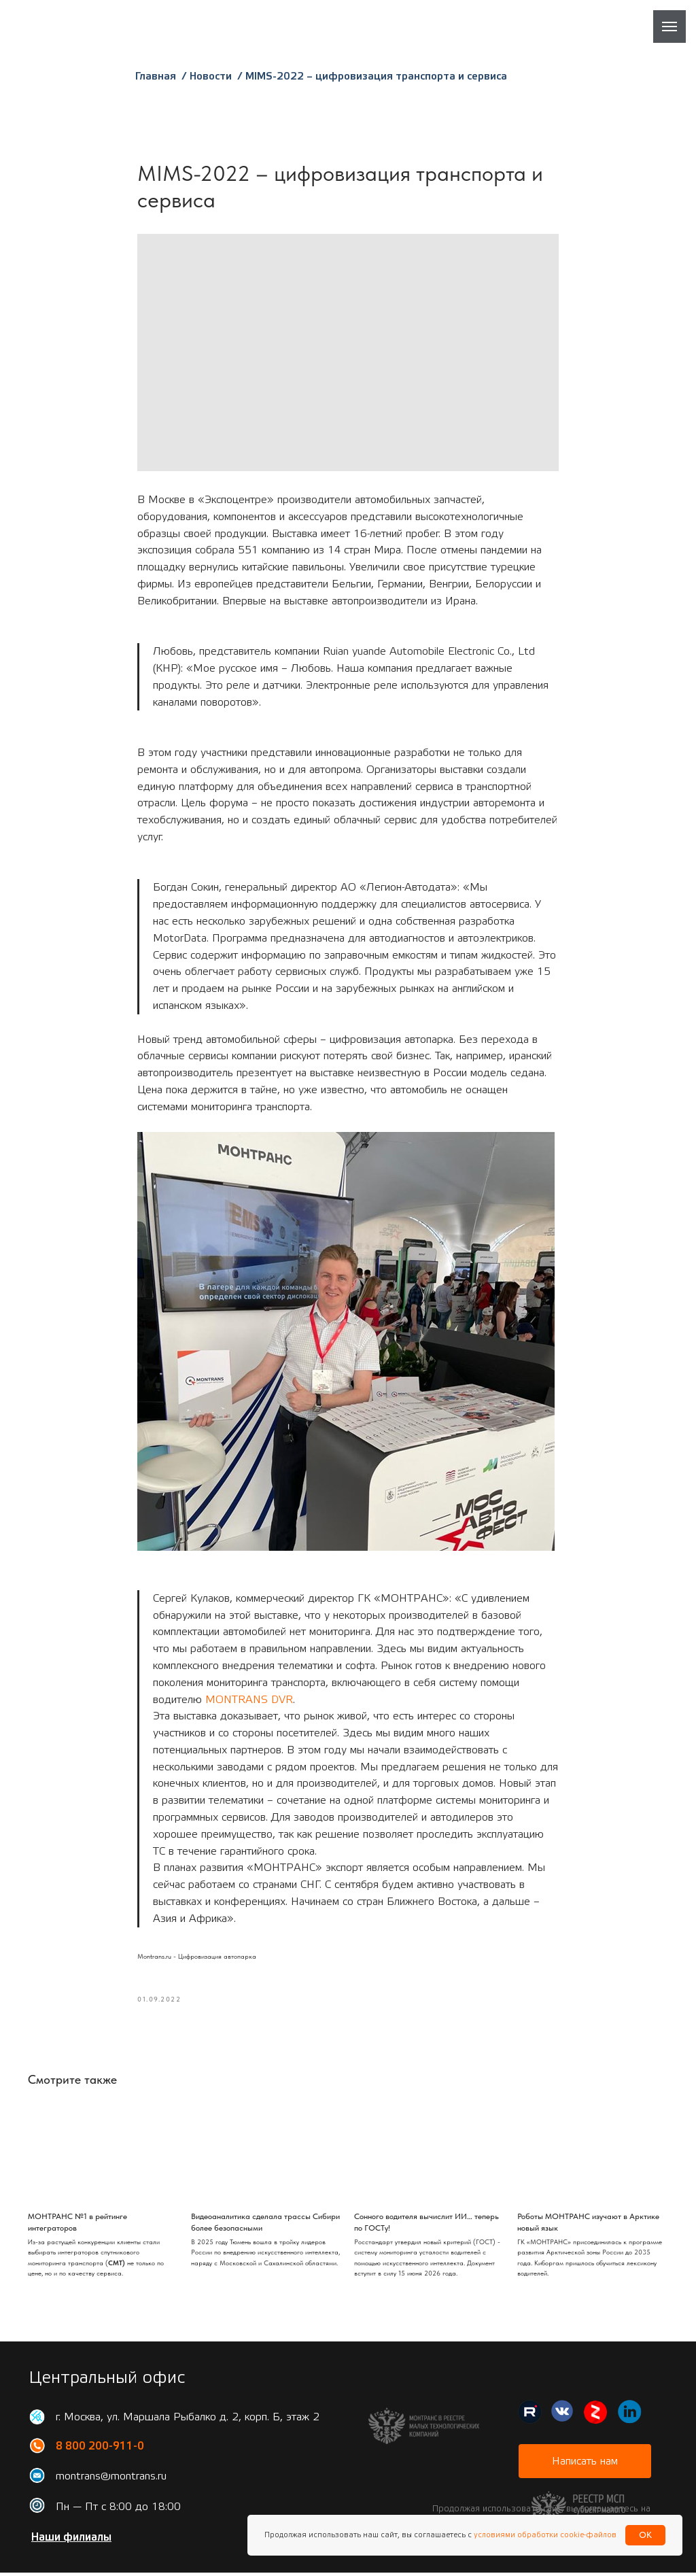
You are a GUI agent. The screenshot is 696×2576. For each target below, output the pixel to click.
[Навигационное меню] (669, 26)
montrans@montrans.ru (111, 2479)
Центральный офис (107, 2381)
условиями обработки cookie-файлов (544, 2534)
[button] (585, 2464)
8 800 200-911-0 (100, 2449)
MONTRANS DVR (249, 1701)
